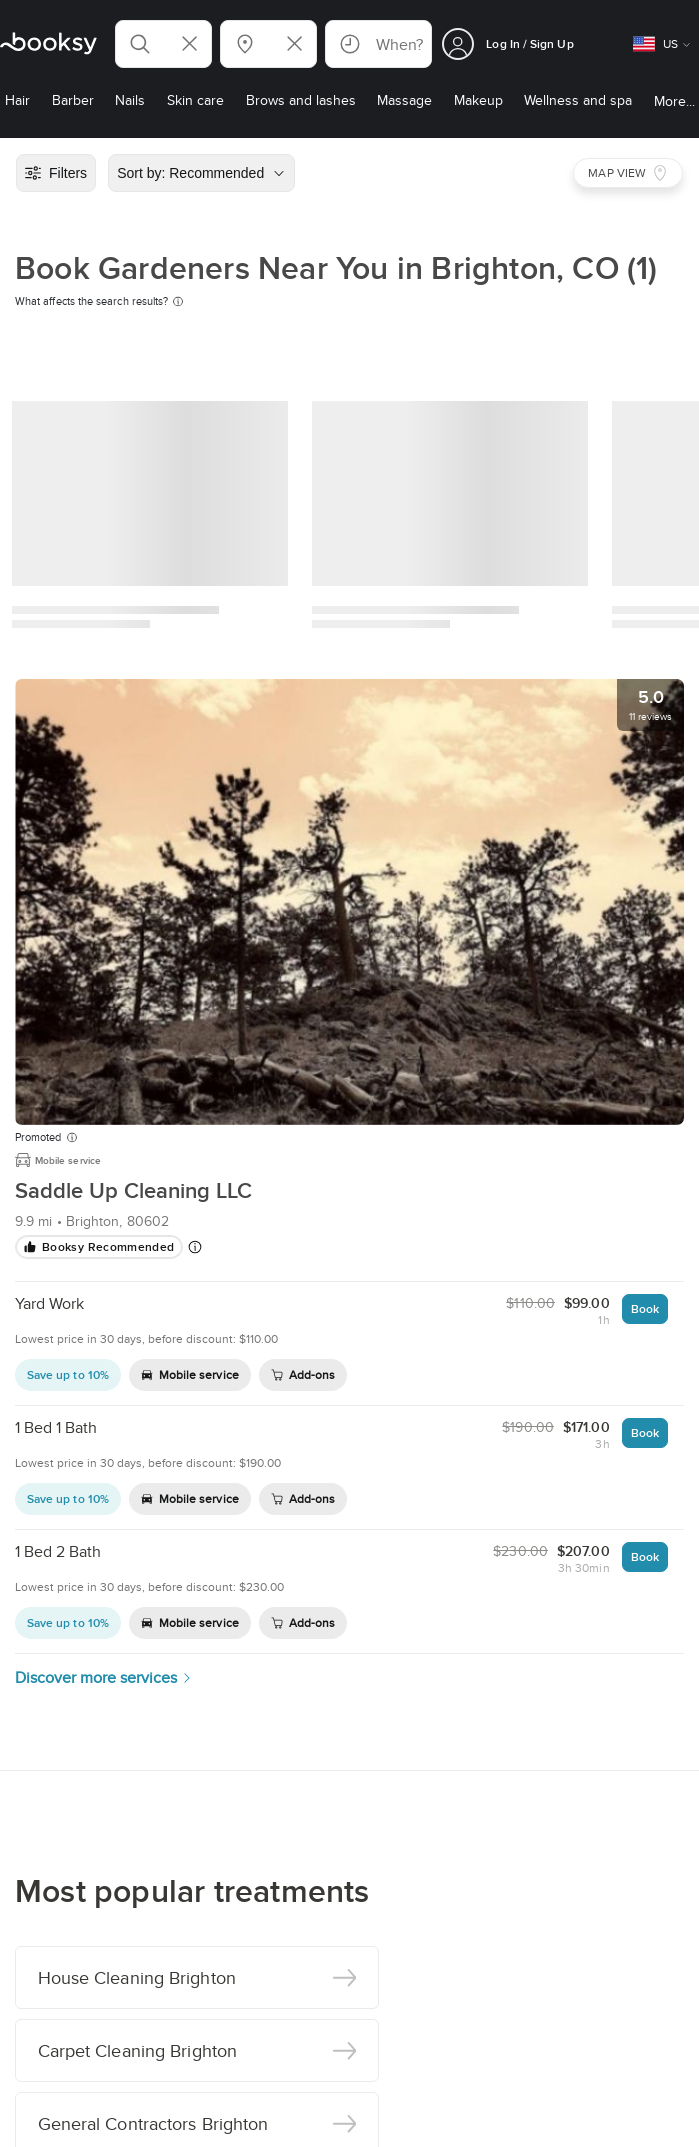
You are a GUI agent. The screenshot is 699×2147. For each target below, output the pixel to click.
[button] (163, 44)
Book (645, 1308)
